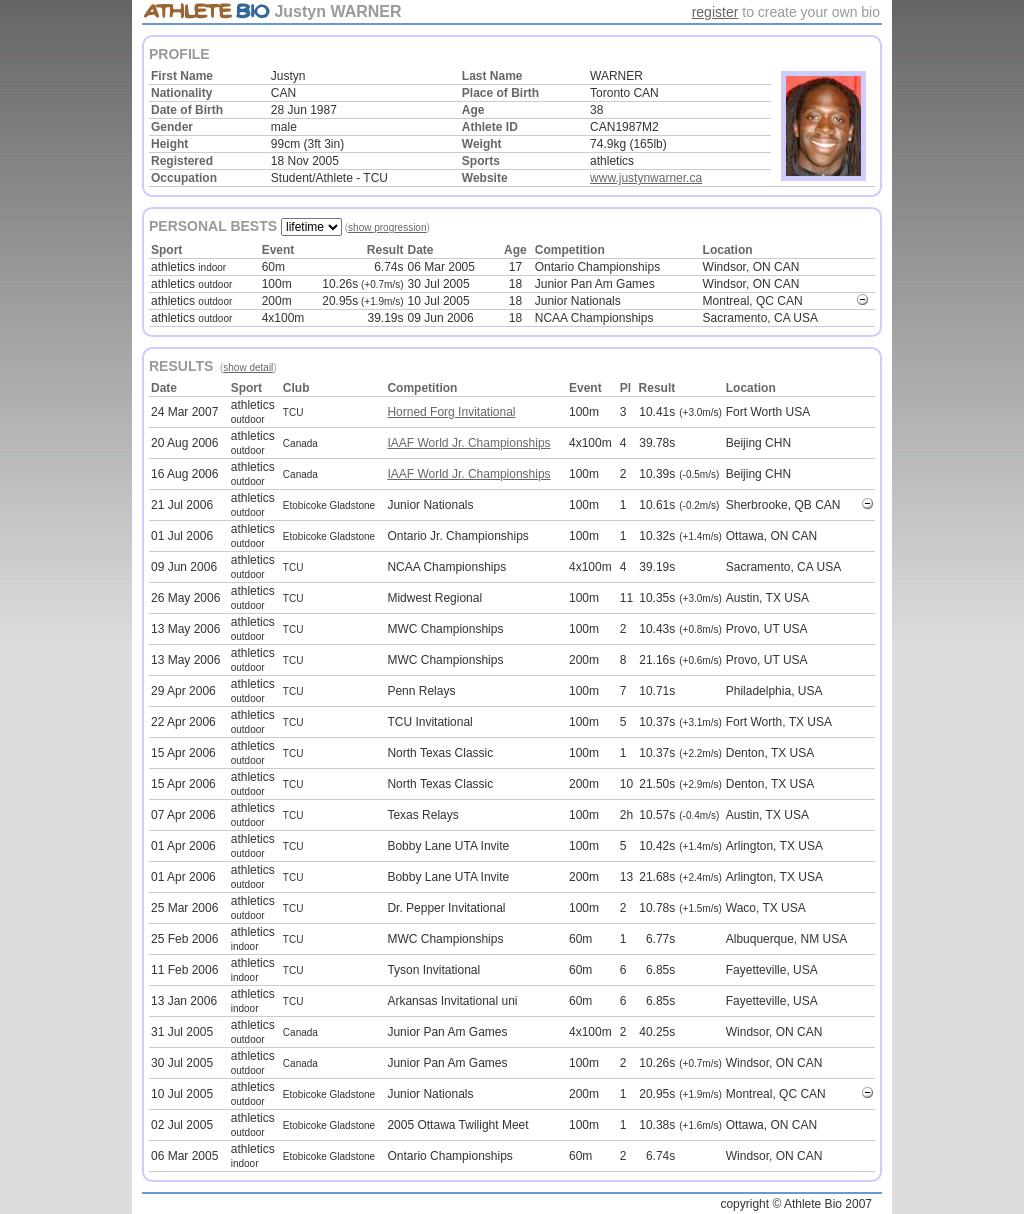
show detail (248, 367)
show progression (387, 227)
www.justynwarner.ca (646, 178)
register (715, 12)
